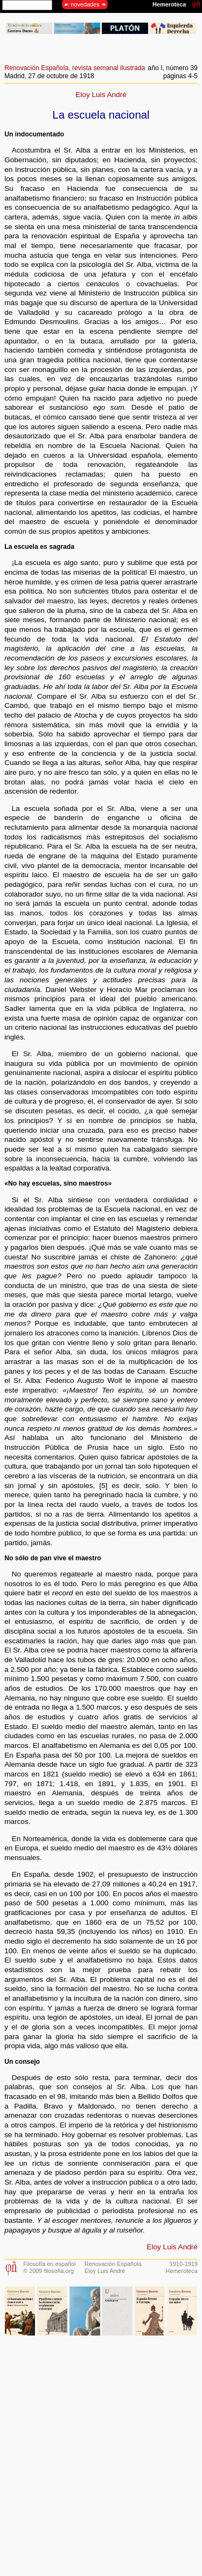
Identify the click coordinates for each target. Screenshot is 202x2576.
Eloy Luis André (100, 95)
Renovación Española (113, 2264)
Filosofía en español (49, 2264)
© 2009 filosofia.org (48, 2271)
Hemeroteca (182, 2271)
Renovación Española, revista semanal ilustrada (74, 68)
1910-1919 (184, 2264)
